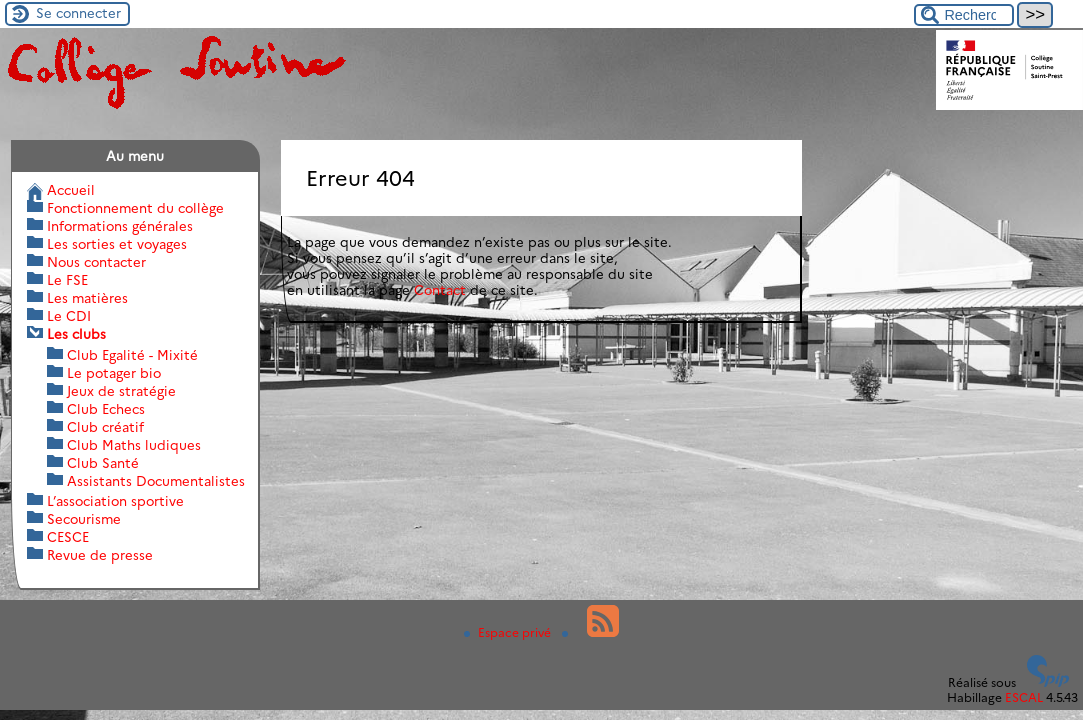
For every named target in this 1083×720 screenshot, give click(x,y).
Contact (440, 290)
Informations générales (120, 226)
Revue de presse (100, 555)
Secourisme (84, 519)
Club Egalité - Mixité (132, 355)
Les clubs (76, 334)
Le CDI (69, 316)
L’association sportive (115, 501)
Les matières (87, 298)
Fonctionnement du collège (135, 208)
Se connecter (78, 13)
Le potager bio (114, 373)
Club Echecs (106, 409)
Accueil (71, 190)
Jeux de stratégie (121, 391)
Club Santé (103, 463)
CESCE (68, 537)
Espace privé (509, 632)
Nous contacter (96, 262)
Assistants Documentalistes (156, 481)
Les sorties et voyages (117, 244)
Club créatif (105, 427)
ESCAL (1024, 697)
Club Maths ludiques (134, 445)
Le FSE (67, 280)
